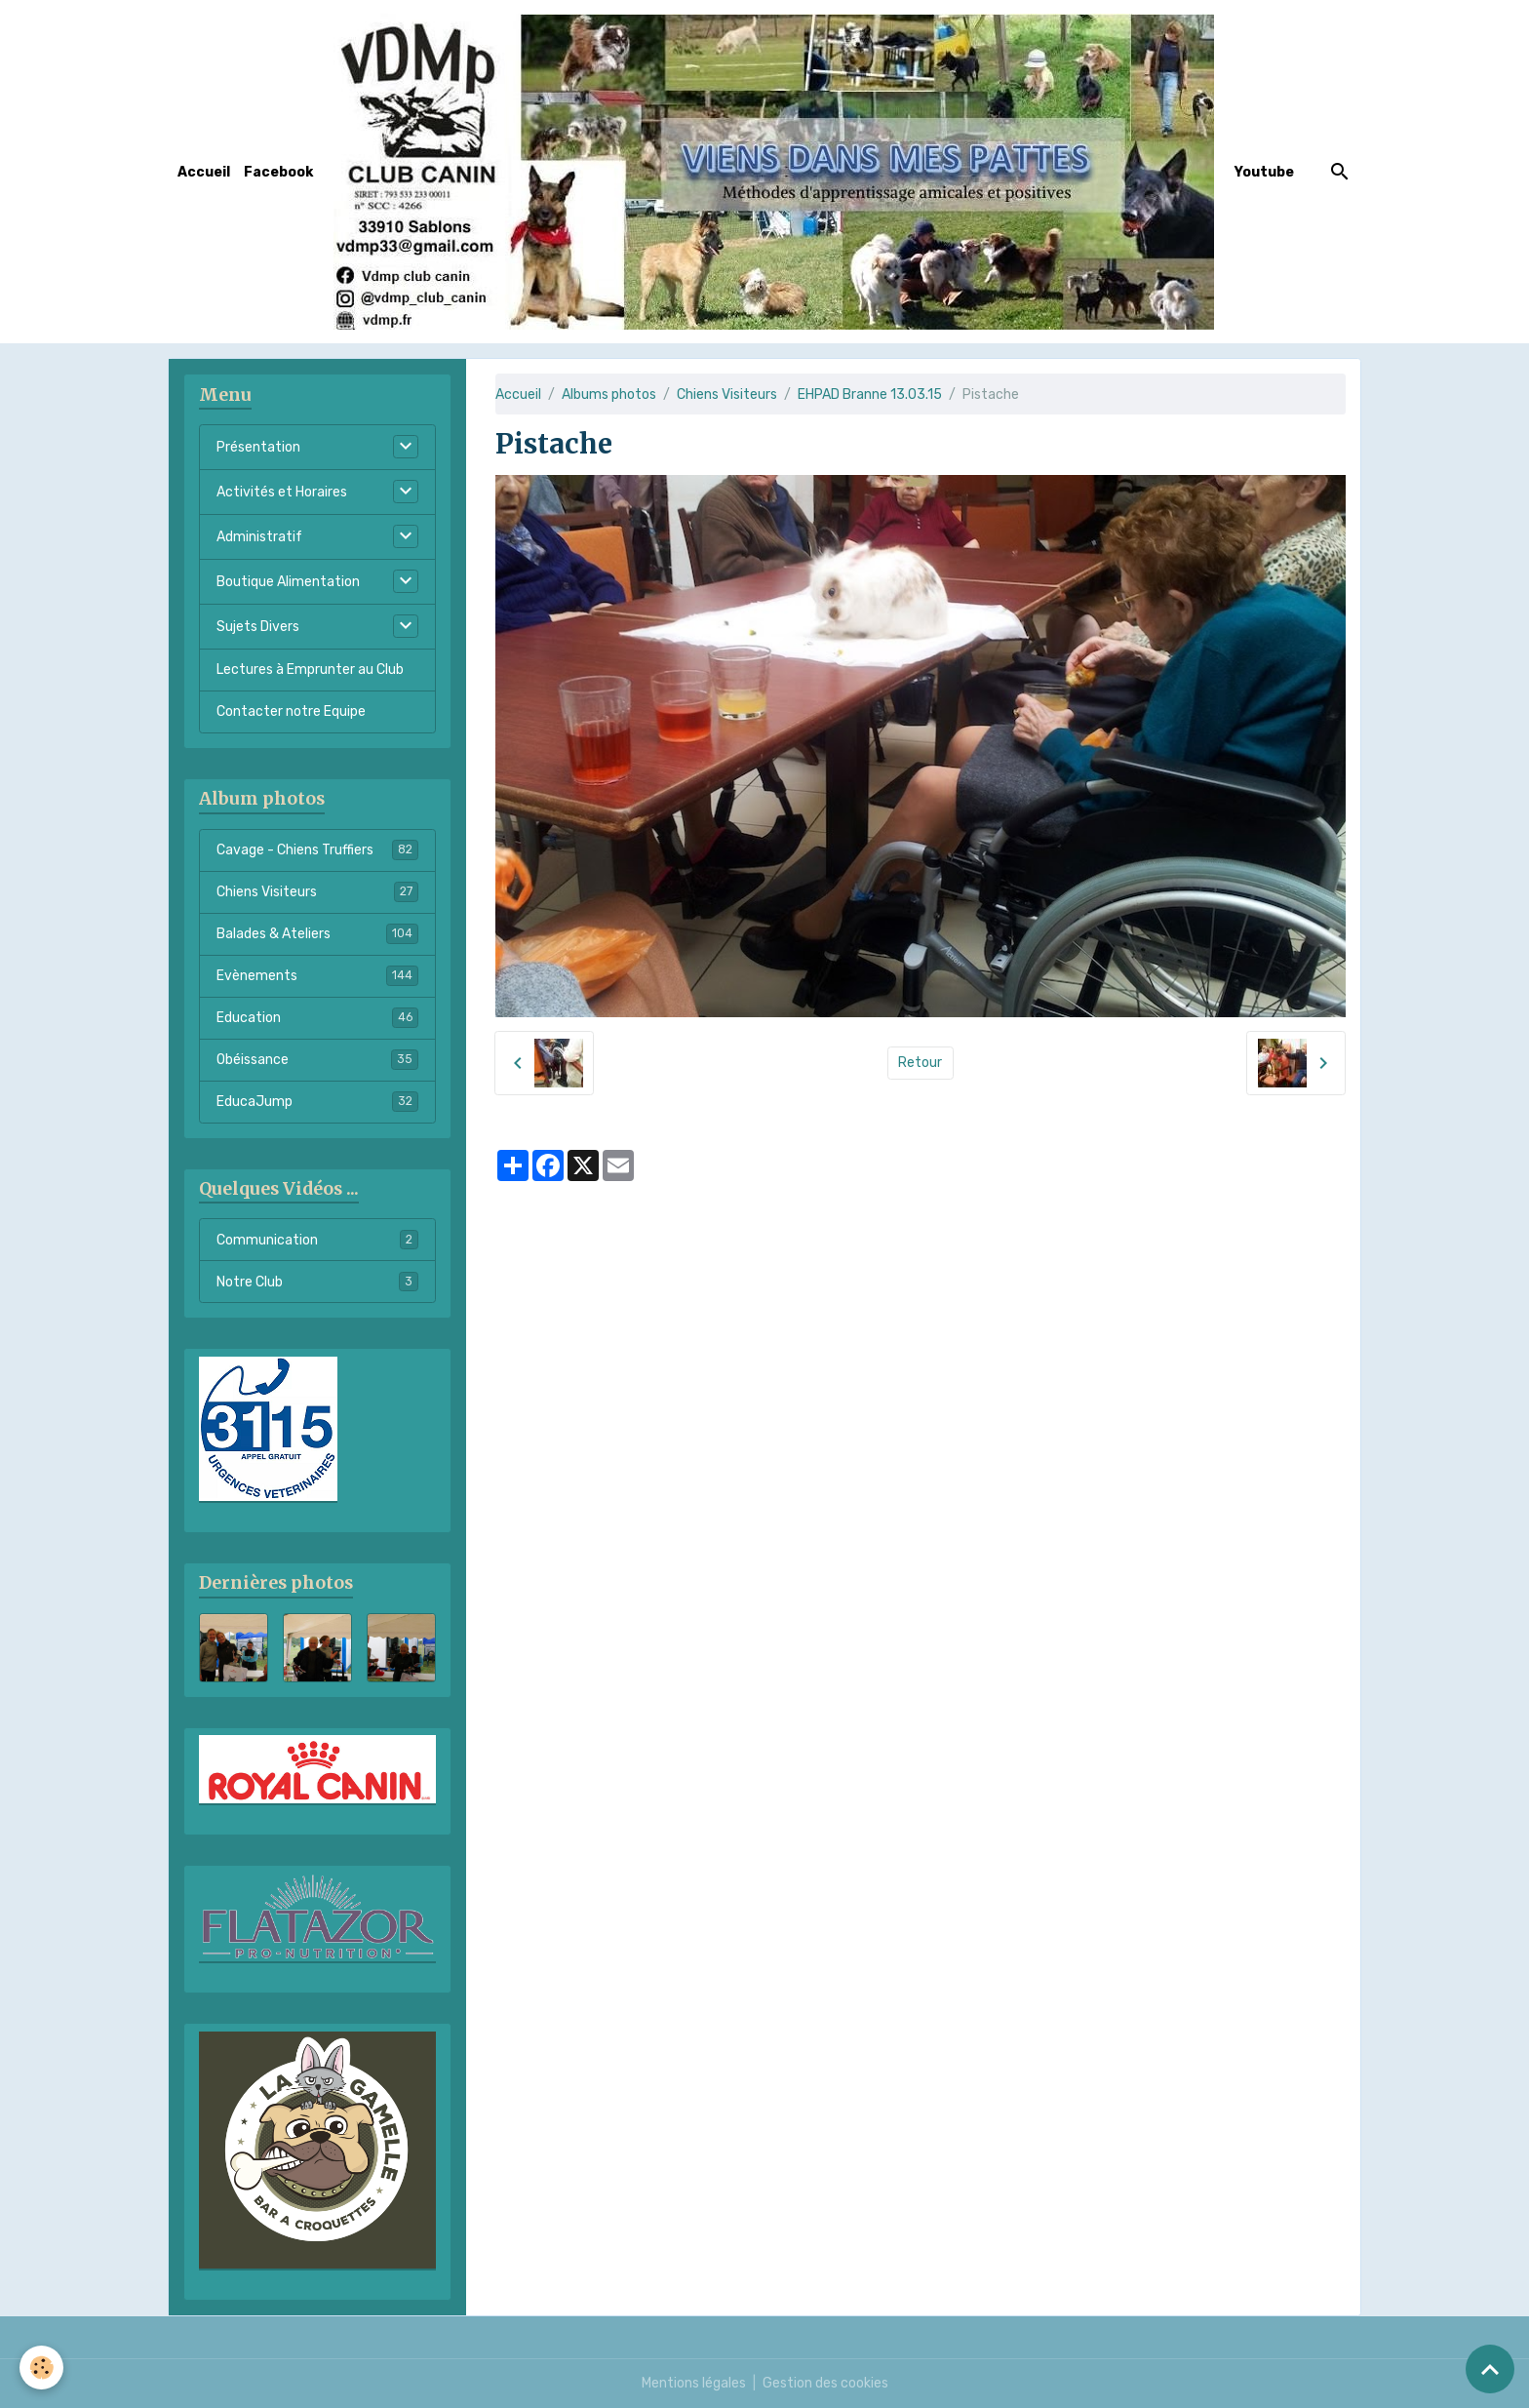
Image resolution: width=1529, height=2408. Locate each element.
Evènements (317, 975)
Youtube (1264, 172)
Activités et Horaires (281, 492)
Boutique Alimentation (288, 581)
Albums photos (609, 394)
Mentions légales (694, 2383)
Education (317, 1017)
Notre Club (317, 1281)
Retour (920, 1062)
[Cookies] (41, 2367)
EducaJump (317, 1101)
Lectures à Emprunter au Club (310, 669)
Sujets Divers (257, 626)
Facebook (278, 172)
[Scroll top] (1490, 2369)
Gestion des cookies (825, 2383)
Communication (317, 1239)
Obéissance (317, 1059)
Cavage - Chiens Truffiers (317, 849)
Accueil (203, 172)
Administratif (259, 537)
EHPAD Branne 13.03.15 (870, 394)
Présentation (258, 447)
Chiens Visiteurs (727, 394)
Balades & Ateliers (317, 933)
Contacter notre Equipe (291, 711)
